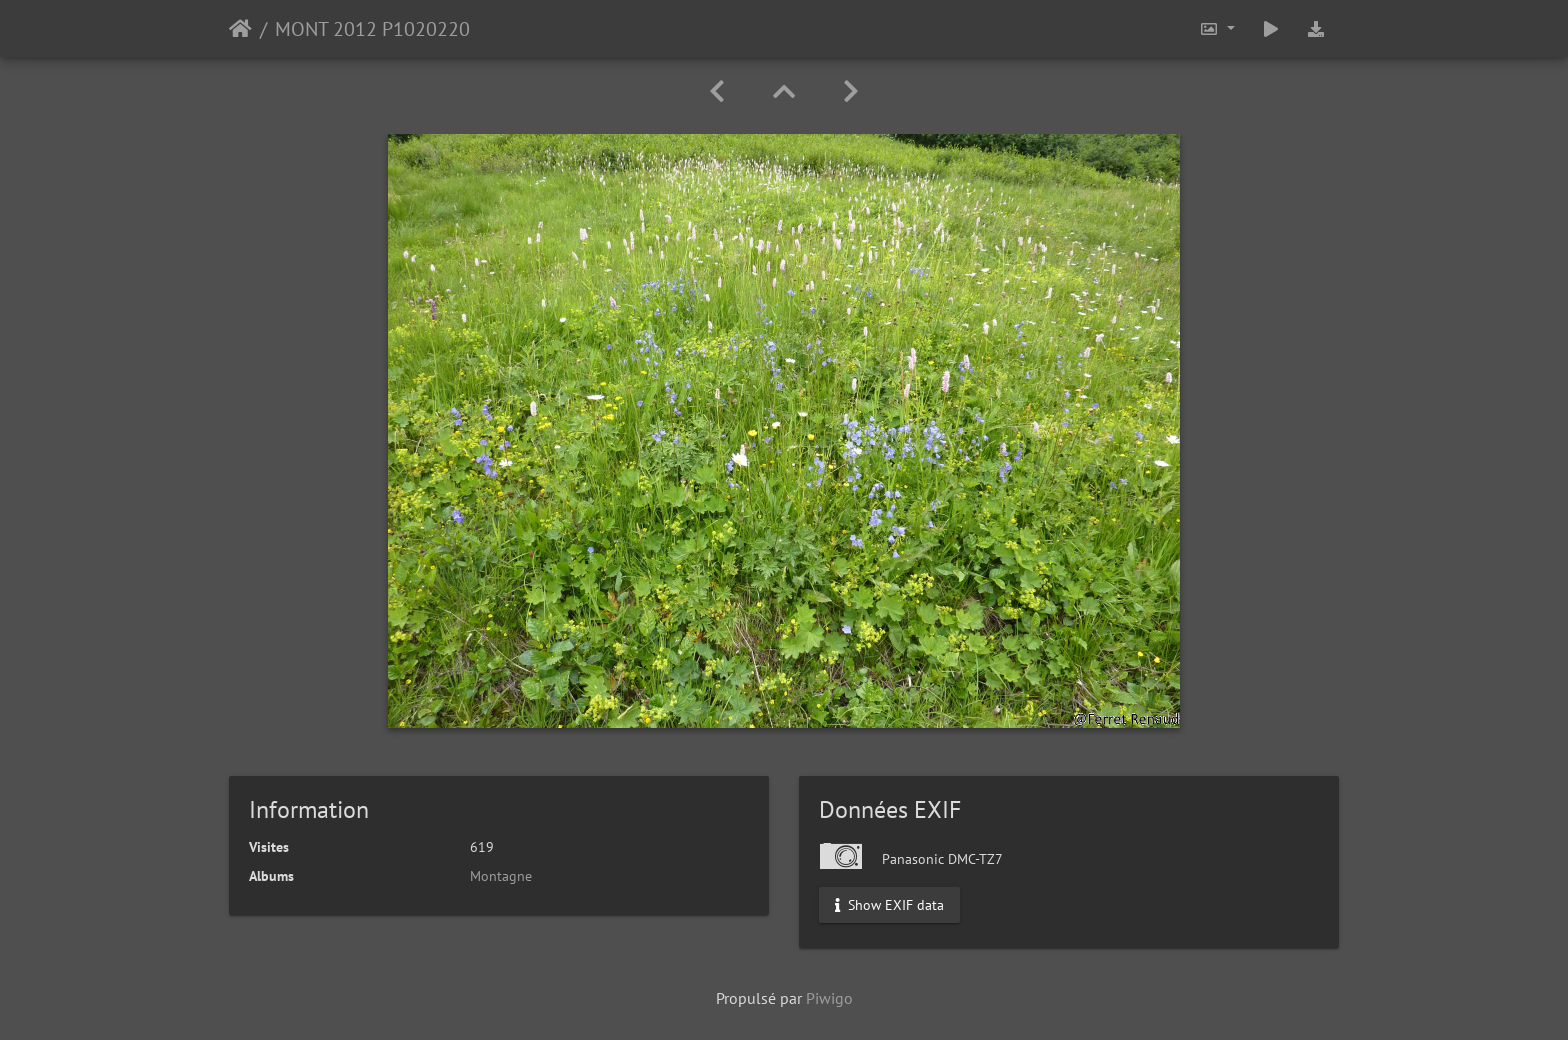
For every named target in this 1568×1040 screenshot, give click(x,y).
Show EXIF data (889, 905)
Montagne (501, 876)
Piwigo (829, 998)
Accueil (240, 29)
